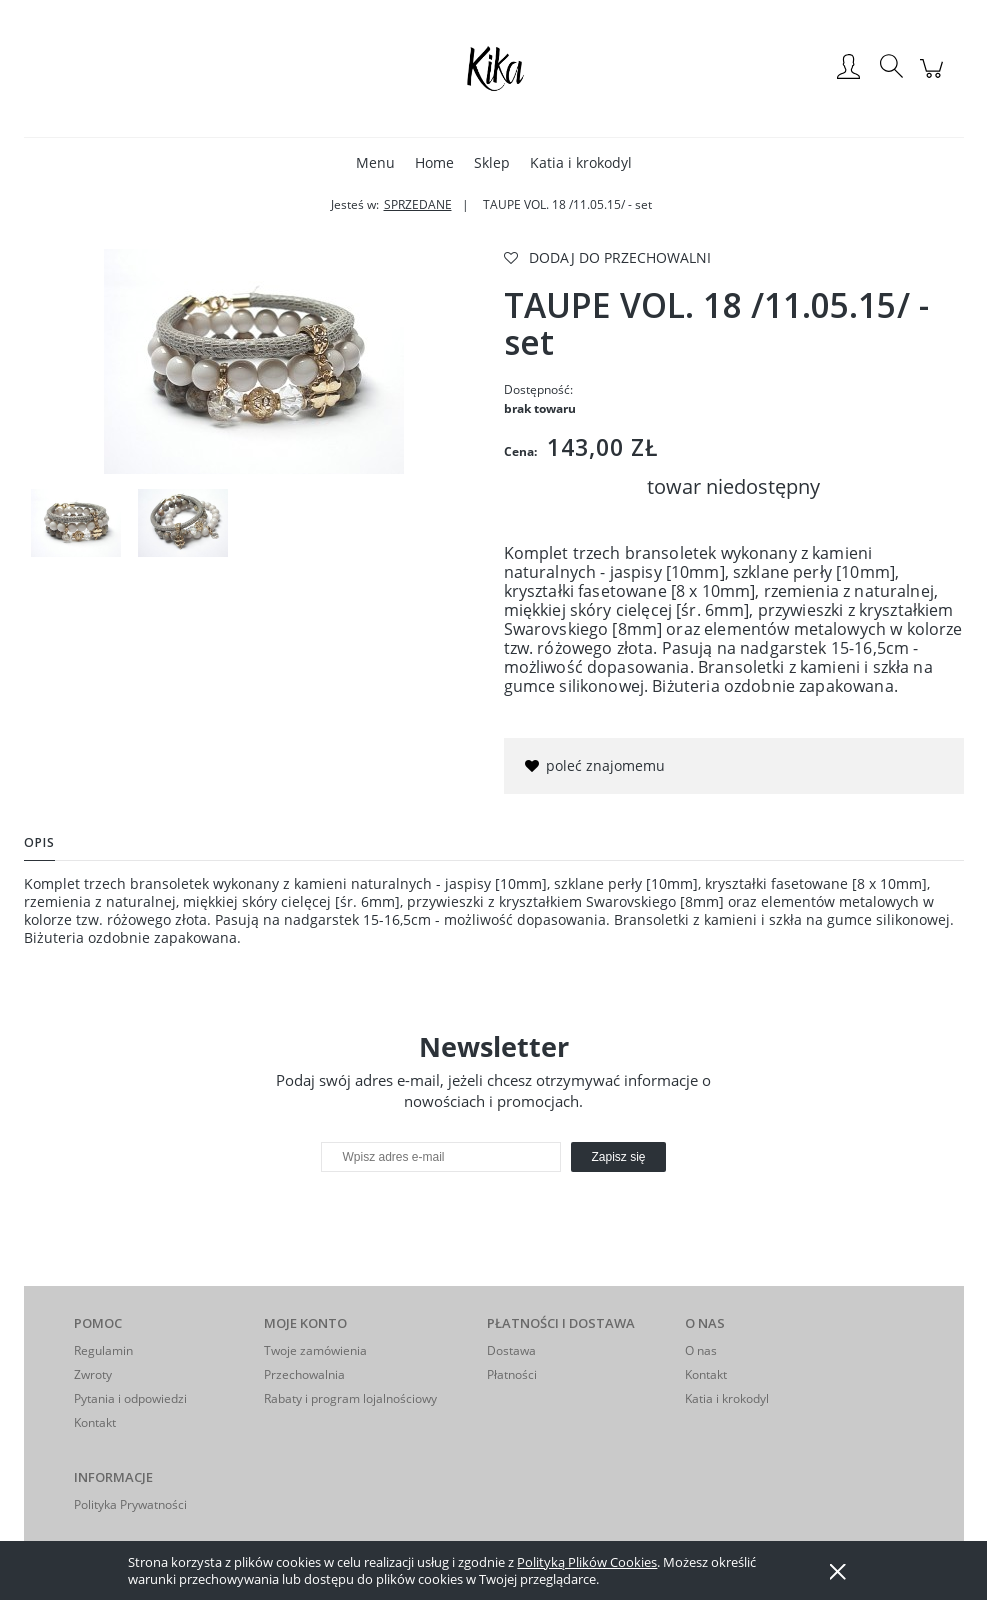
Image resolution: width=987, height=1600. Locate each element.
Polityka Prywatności (130, 1504)
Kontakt (95, 1422)
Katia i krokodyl (727, 1398)
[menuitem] (375, 162)
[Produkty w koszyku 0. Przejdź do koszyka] (934, 78)
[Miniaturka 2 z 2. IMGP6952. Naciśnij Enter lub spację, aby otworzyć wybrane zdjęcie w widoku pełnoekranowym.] (183, 523)
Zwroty (93, 1374)
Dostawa (511, 1350)
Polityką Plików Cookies (587, 1562)
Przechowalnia (304, 1374)
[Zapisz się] (618, 1157)
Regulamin (103, 1350)
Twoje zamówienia (315, 1350)
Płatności (512, 1374)
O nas (701, 1350)
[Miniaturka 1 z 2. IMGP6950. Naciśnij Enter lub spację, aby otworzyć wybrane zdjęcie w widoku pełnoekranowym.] (76, 523)
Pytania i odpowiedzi (130, 1398)
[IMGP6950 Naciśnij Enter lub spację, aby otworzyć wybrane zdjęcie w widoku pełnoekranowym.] (254, 361)
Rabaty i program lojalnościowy (350, 1398)
